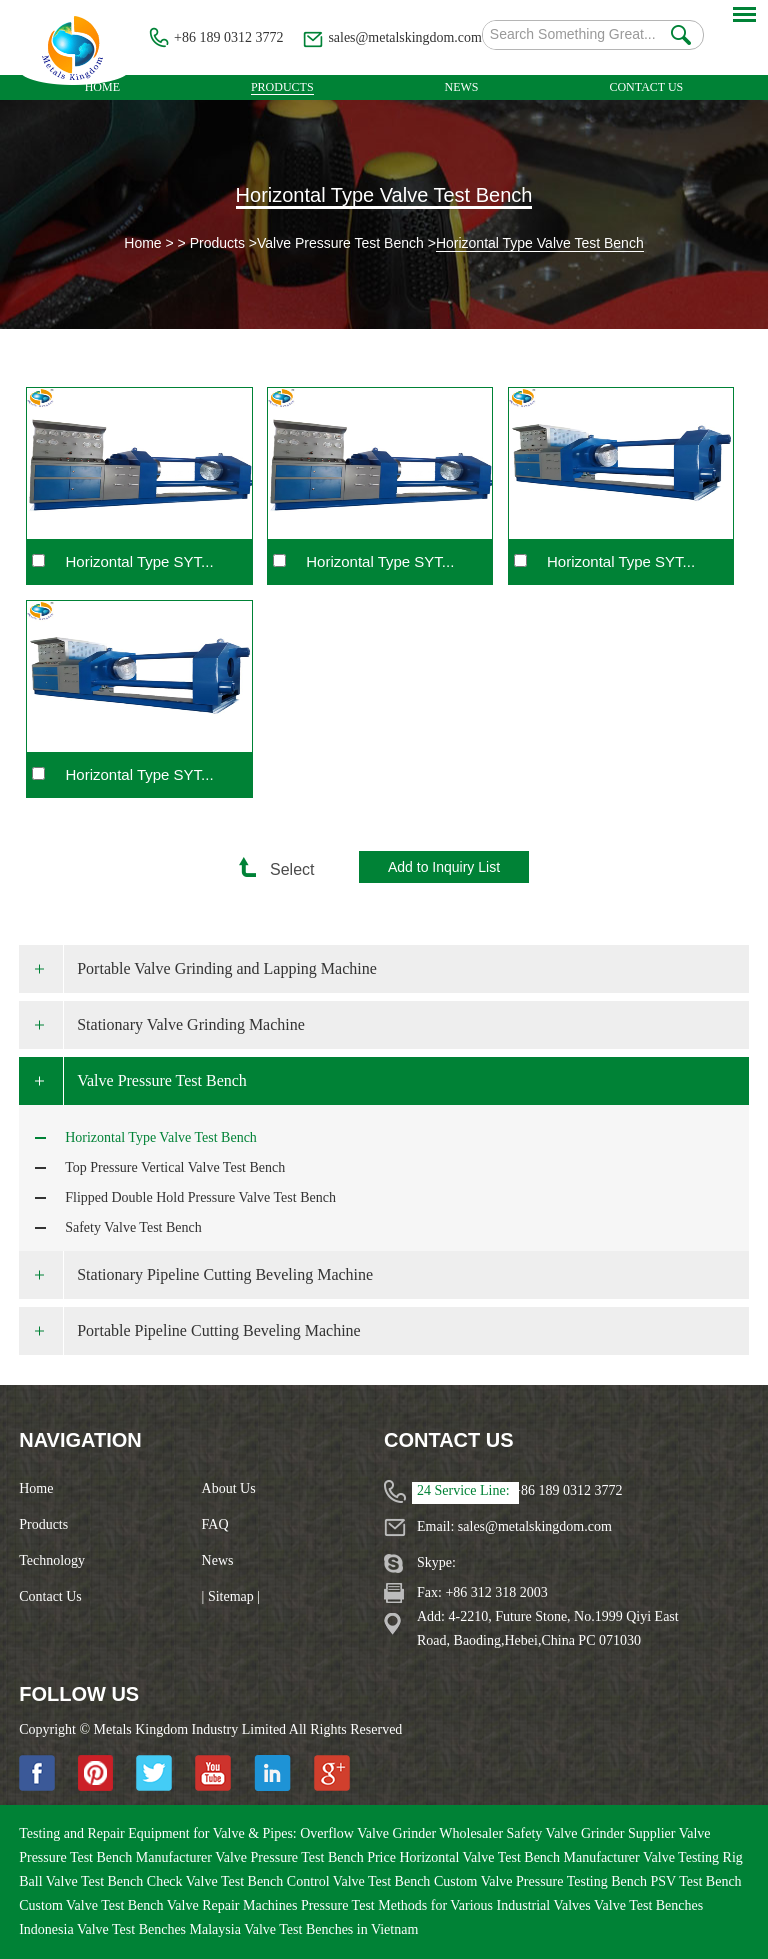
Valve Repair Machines (234, 1905)
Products (282, 87)
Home (102, 87)
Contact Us (646, 87)
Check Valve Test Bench (217, 1881)
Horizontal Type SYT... (140, 561)
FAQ (215, 1524)
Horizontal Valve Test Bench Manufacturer (521, 1857)
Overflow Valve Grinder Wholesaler (403, 1833)
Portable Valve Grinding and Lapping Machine (227, 968)
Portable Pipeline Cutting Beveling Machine (219, 1330)
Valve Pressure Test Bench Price (307, 1857)
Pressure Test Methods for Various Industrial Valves (447, 1905)
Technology (52, 1560)
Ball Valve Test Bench (83, 1881)
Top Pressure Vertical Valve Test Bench (175, 1167)
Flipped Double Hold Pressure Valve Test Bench (200, 1197)
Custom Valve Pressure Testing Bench (542, 1881)
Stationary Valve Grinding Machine (191, 1024)
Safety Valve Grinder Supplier (593, 1833)
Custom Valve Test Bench (93, 1905)
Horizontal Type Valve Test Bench (384, 195)
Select (283, 869)
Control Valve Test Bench (360, 1881)
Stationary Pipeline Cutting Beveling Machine (225, 1274)
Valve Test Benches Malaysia (160, 1929)
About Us (229, 1488)
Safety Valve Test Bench (133, 1227)
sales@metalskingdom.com (405, 37)
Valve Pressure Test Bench (340, 243)
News (462, 87)
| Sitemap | (231, 1596)
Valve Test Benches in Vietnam (331, 1929)
